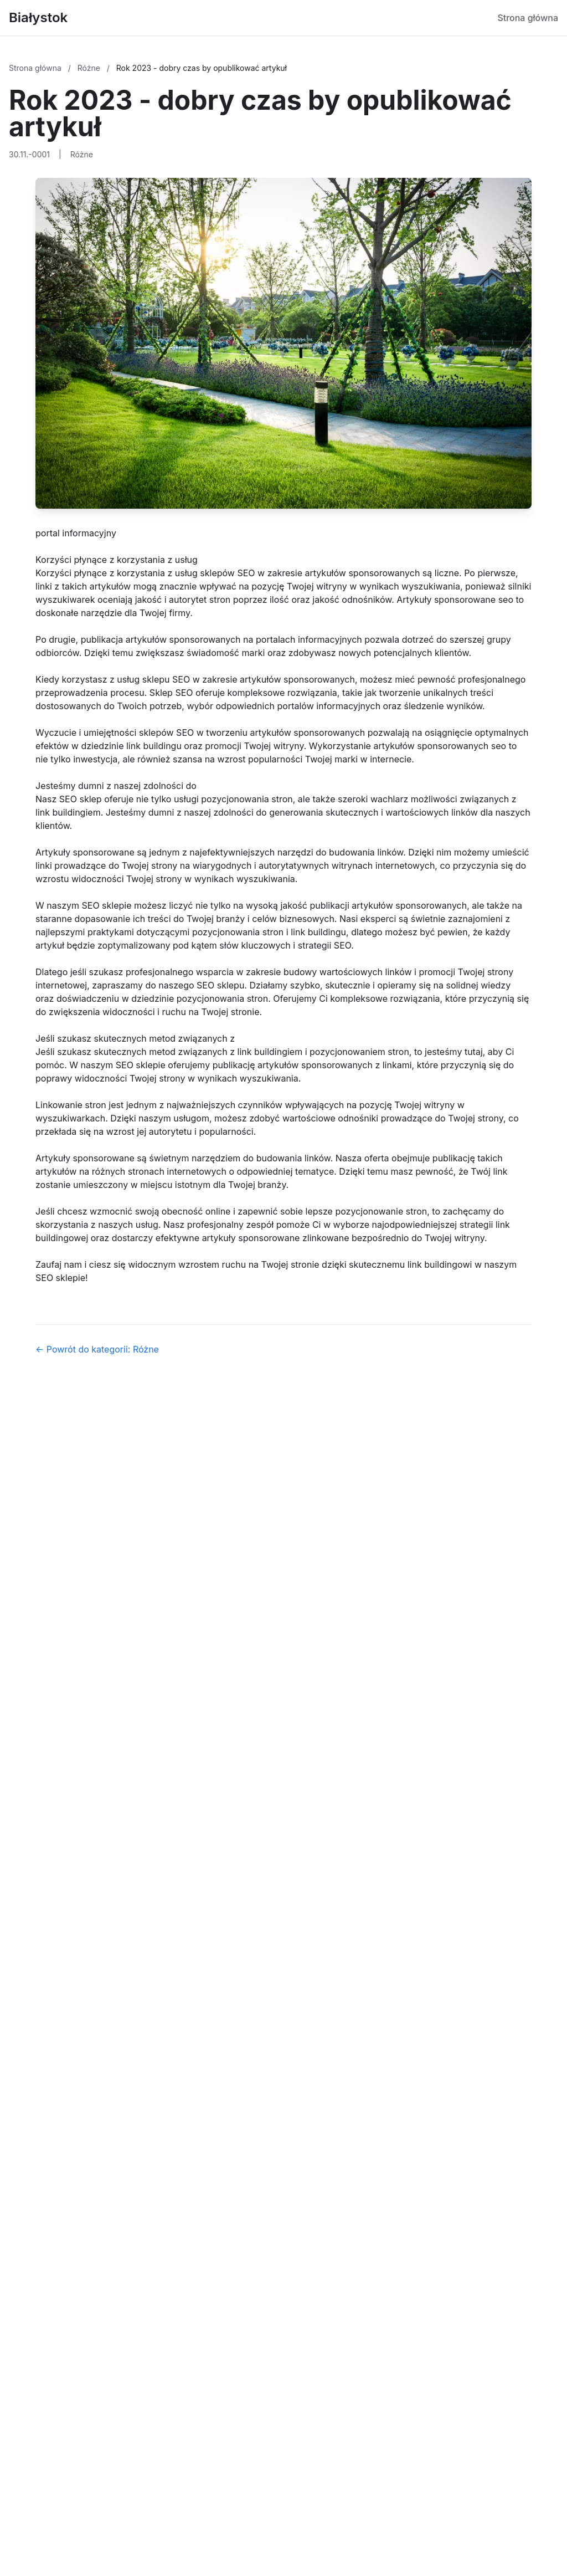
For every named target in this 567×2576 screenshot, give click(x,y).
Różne (90, 68)
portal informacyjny (75, 533)
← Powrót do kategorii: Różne (97, 1349)
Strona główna (527, 17)
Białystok (38, 17)
